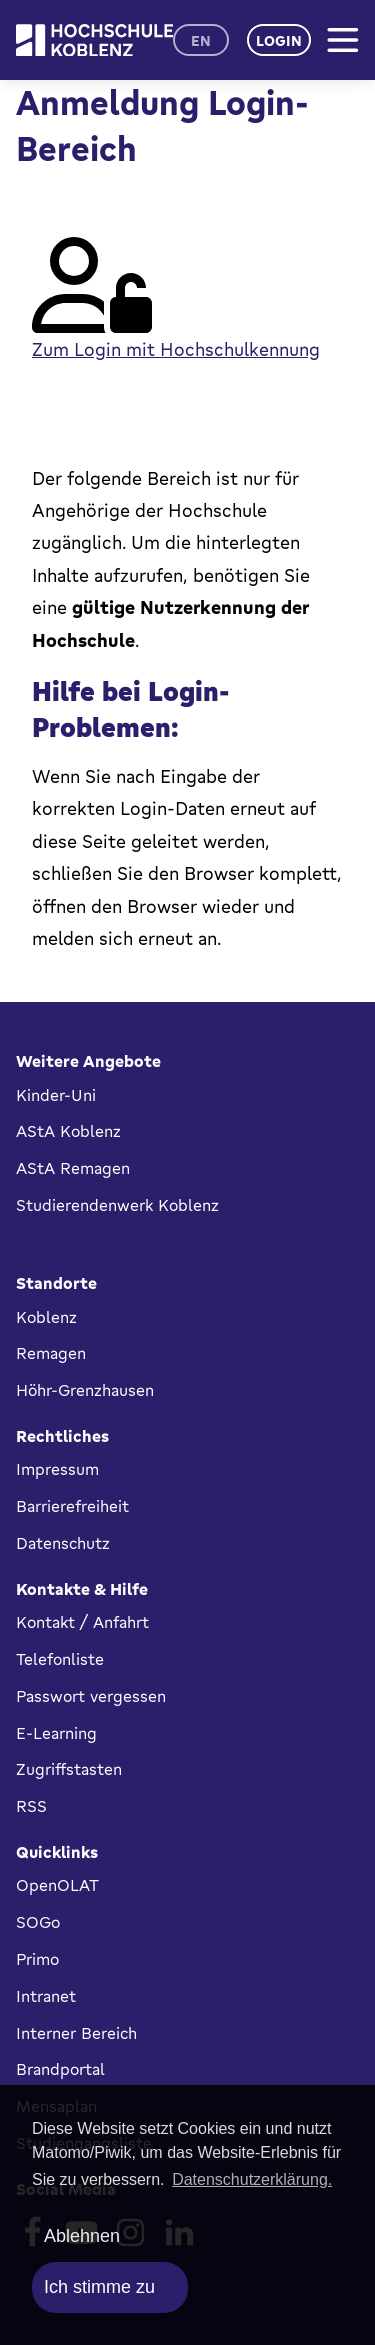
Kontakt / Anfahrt (82, 1622)
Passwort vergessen (91, 1696)
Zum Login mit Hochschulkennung (176, 349)
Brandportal (60, 2069)
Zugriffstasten (69, 1769)
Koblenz (46, 1317)
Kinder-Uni (56, 1095)
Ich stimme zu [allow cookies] (99, 2287)
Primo (37, 1959)
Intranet (46, 1996)
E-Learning (56, 1733)
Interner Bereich (76, 2033)
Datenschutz (63, 1543)
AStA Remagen (73, 1168)
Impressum (57, 1469)
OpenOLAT (57, 1885)
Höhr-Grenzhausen (85, 1390)
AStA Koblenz (68, 1131)
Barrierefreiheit (72, 1506)
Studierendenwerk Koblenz (117, 1205)
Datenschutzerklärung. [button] (252, 2179)
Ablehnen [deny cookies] (82, 2236)
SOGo (38, 1922)
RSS (31, 1806)
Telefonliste (60, 1659)
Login (279, 40)
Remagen (51, 1353)
